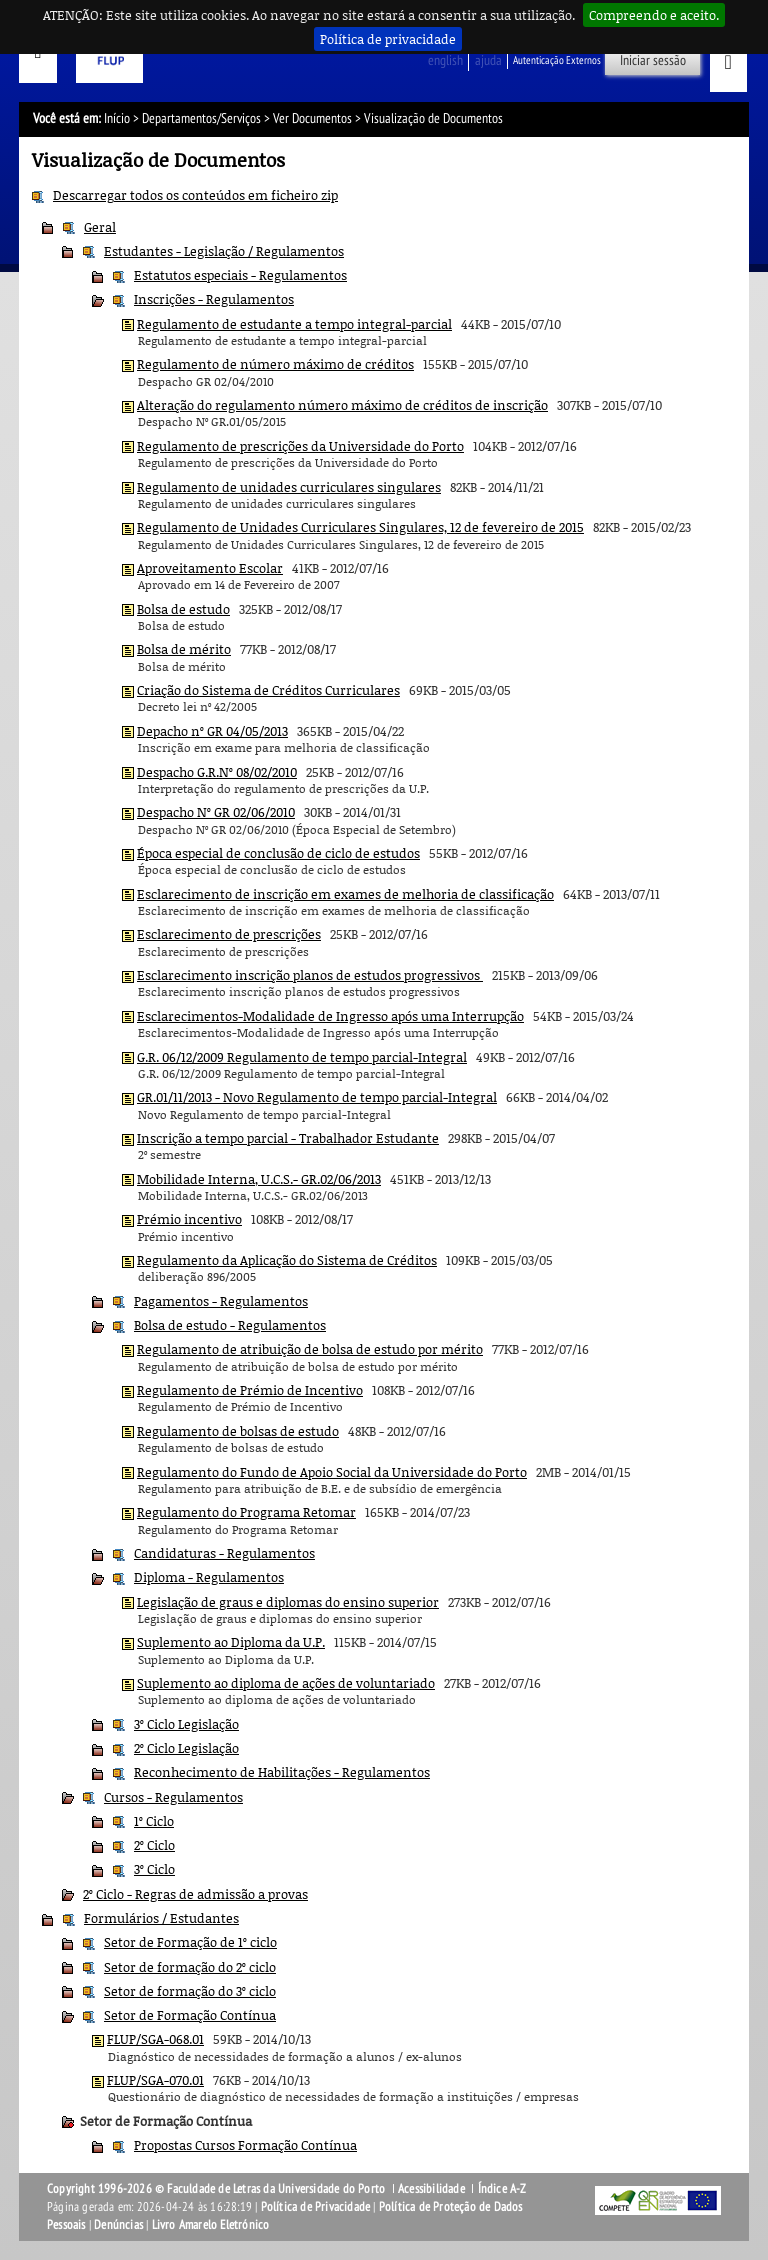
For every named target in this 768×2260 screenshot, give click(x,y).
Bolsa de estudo (183, 609)
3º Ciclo (154, 1869)
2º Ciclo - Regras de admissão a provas (195, 1894)
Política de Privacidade (316, 2207)
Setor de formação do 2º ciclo (190, 1967)
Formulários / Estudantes (161, 1918)
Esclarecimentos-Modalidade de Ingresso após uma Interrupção (330, 1016)
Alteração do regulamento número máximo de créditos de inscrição (342, 405)
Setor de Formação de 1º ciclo (190, 1942)
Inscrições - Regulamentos (214, 299)
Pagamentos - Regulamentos (221, 1301)
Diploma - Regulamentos (209, 1577)
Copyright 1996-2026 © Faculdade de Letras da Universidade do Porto (217, 2189)
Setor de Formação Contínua (190, 2015)
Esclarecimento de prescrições (229, 934)
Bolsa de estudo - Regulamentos (230, 1325)
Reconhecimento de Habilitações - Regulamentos (282, 1772)
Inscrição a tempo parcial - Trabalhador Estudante (288, 1138)
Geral (100, 227)
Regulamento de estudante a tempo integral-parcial (294, 324)
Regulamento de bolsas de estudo (238, 1431)
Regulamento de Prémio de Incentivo (250, 1390)
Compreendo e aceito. (654, 15)
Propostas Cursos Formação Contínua (245, 2145)
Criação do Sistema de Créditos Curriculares (268, 690)
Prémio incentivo (189, 1219)
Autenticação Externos (557, 60)
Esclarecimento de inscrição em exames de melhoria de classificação (345, 894)
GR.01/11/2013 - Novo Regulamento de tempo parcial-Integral (317, 1097)
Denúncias (118, 2225)
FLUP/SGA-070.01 (155, 2080)
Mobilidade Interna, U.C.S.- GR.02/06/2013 (259, 1179)
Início (117, 118)
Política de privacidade (388, 39)
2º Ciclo (154, 1845)
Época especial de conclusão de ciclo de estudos (278, 853)
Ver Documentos (312, 118)
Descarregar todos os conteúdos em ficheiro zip (195, 195)
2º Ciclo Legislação (186, 1748)
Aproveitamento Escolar (210, 568)
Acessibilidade (431, 2189)
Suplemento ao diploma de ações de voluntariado (286, 1683)
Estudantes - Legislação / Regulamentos (224, 251)
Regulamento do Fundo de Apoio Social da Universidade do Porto (332, 1472)
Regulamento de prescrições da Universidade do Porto (300, 446)
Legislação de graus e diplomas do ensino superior (288, 1602)
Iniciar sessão (653, 60)
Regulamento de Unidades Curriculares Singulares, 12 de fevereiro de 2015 (360, 527)
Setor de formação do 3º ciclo (190, 1991)
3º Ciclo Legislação (186, 1724)
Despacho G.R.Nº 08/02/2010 (217, 772)
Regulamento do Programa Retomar (246, 1512)
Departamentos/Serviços (201, 118)
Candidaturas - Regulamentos (224, 1553)
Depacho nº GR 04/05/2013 (212, 731)
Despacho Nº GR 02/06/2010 (216, 812)
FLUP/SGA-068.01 (155, 2039)
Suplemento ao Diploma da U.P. (231, 1642)
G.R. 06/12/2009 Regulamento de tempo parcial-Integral (302, 1057)
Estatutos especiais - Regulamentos (240, 275)
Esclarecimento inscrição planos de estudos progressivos (310, 975)
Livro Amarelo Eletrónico (211, 2225)
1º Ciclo (154, 1821)
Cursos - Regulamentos (173, 1797)
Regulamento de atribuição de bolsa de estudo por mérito (310, 1349)
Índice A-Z (502, 2189)
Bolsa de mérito (184, 649)
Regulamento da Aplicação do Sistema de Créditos (287, 1260)
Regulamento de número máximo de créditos (275, 364)
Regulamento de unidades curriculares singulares (289, 487)
